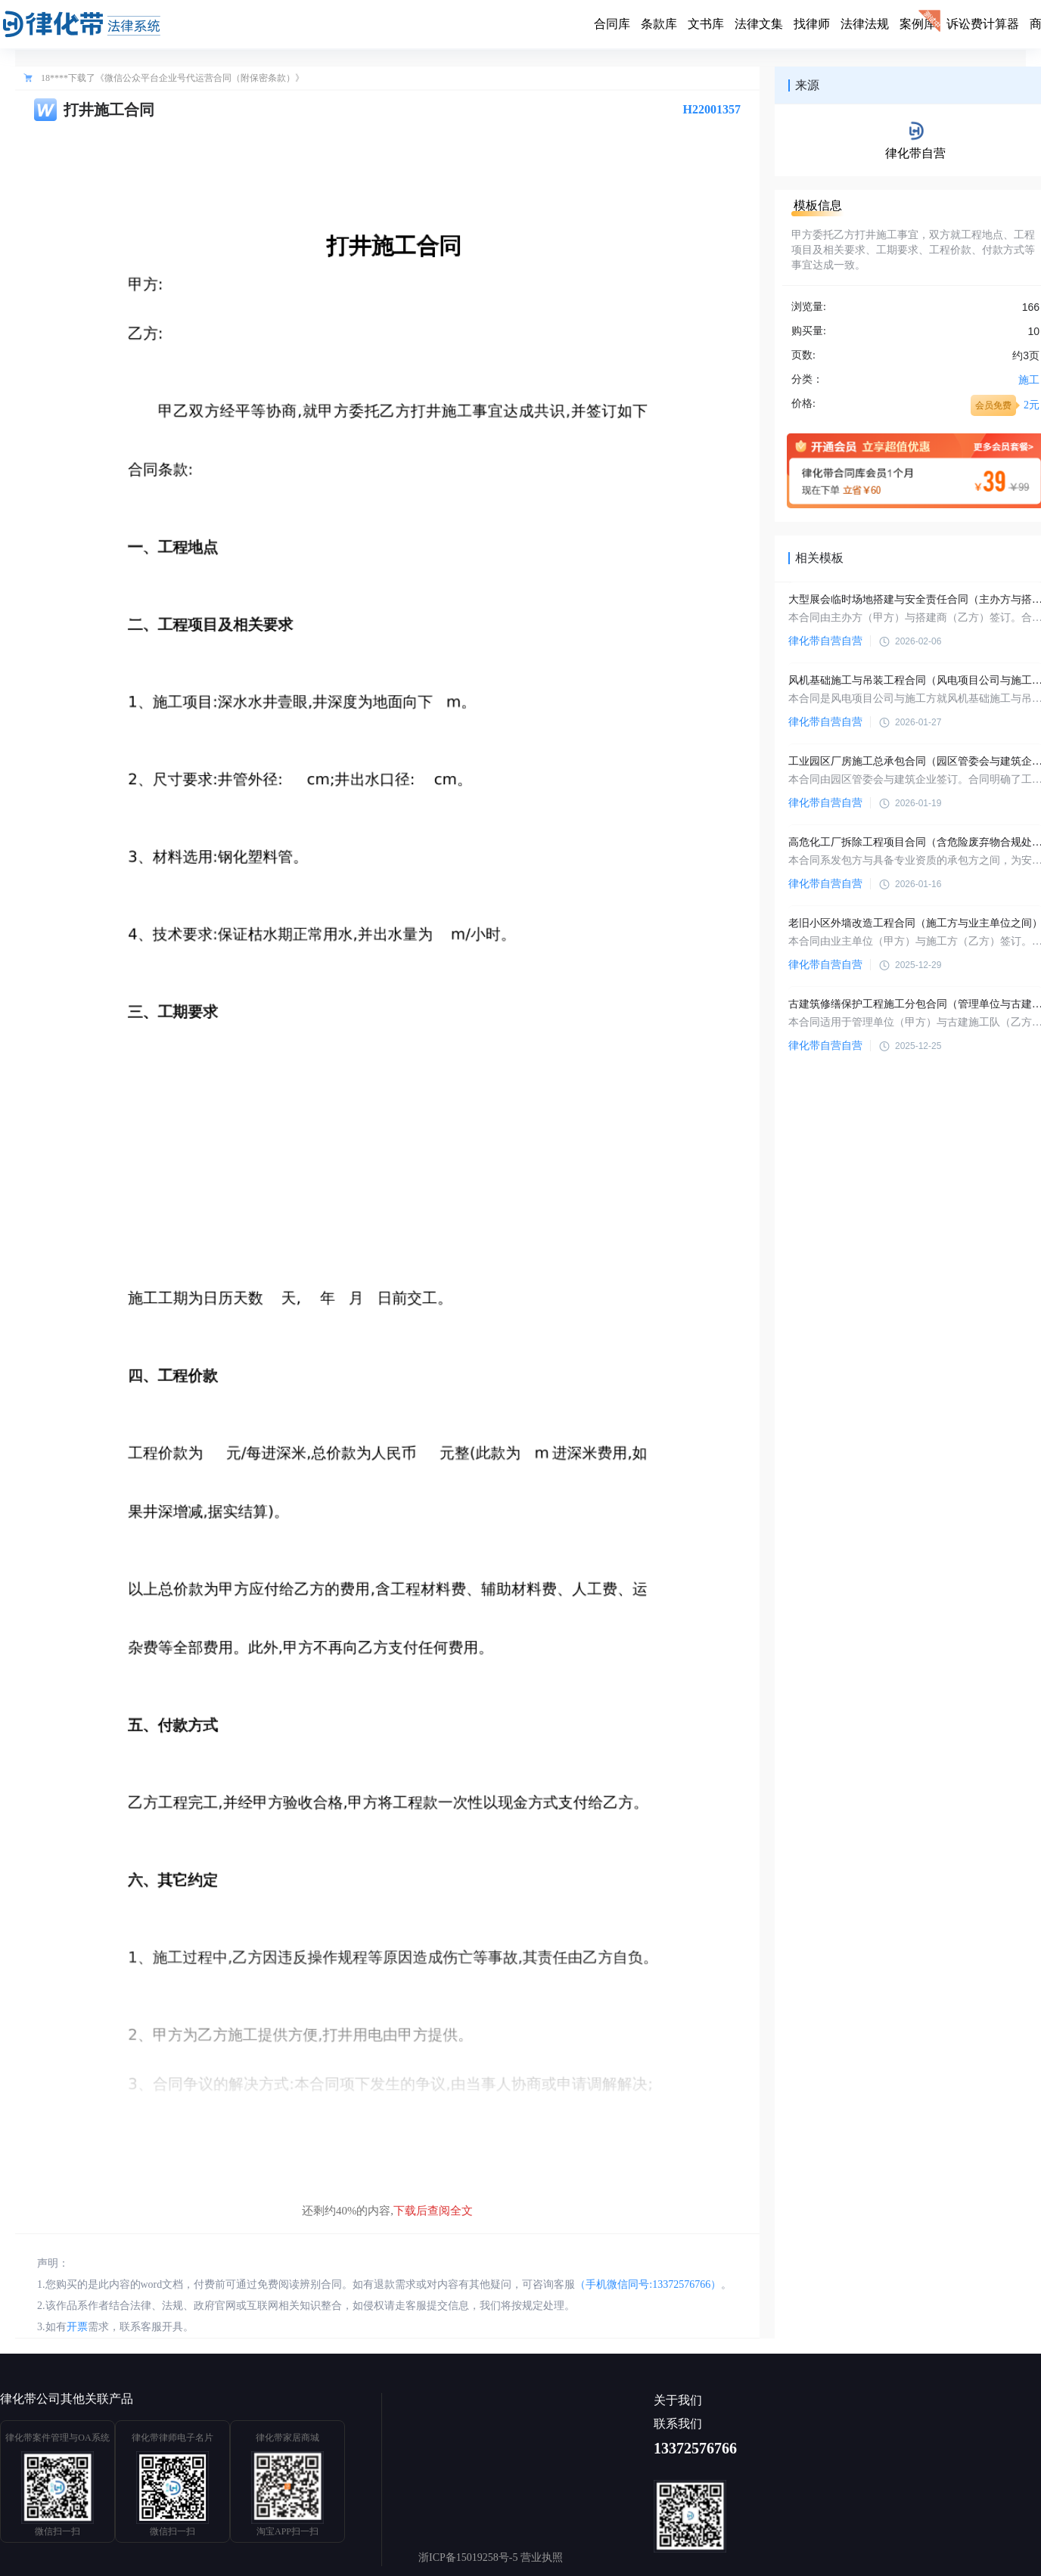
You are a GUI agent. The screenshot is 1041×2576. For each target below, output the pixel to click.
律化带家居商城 (287, 2437)
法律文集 (759, 23)
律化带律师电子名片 (172, 2437)
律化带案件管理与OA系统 (57, 2437)
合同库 (612, 23)
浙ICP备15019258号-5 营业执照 (490, 2557)
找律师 (812, 23)
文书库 (706, 23)
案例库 (918, 23)
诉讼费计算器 (982, 23)
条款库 (659, 23)
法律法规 (865, 23)
